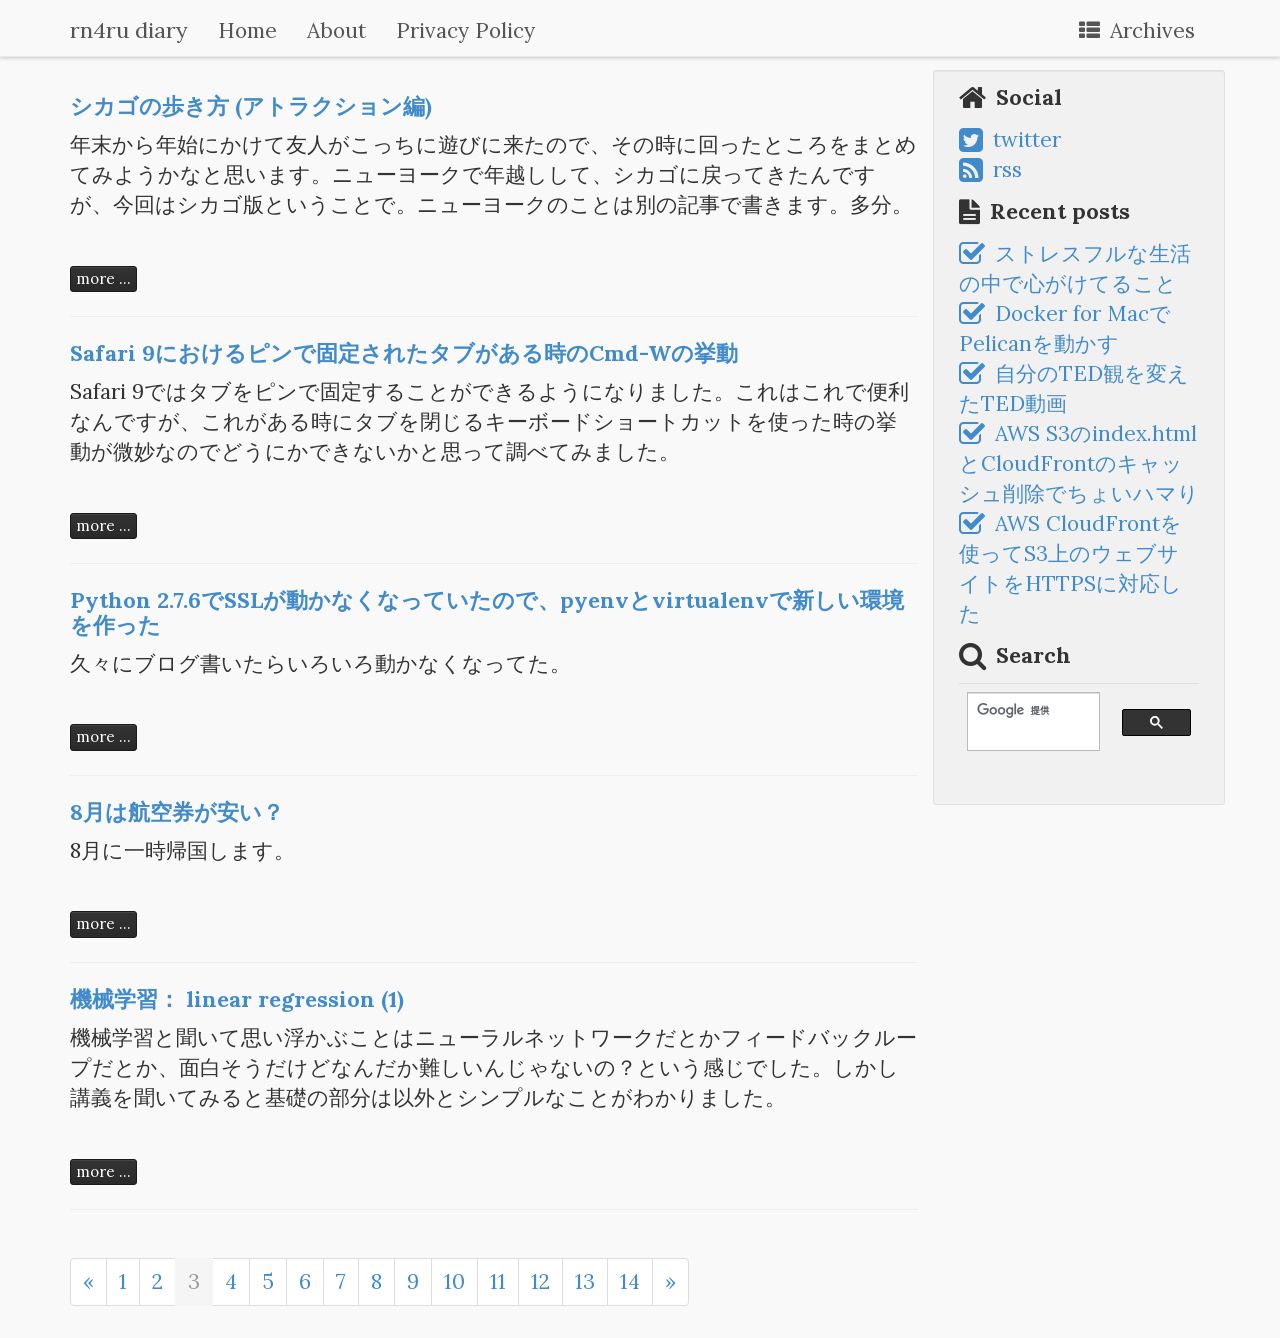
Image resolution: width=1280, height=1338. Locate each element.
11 (498, 1281)
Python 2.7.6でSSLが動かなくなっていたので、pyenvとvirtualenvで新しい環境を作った (487, 612)
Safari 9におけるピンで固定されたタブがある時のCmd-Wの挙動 (404, 353)
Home (247, 30)
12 (540, 1281)
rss (990, 169)
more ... (103, 278)
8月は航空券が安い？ (177, 812)
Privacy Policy (465, 30)
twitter (1010, 139)
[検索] (1024, 710)
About (336, 30)
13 (585, 1281)
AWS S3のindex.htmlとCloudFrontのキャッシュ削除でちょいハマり (1079, 463)
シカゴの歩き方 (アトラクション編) (251, 106)
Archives (1137, 30)
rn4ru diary (129, 30)
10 (454, 1281)
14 (630, 1281)
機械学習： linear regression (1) (237, 999)
